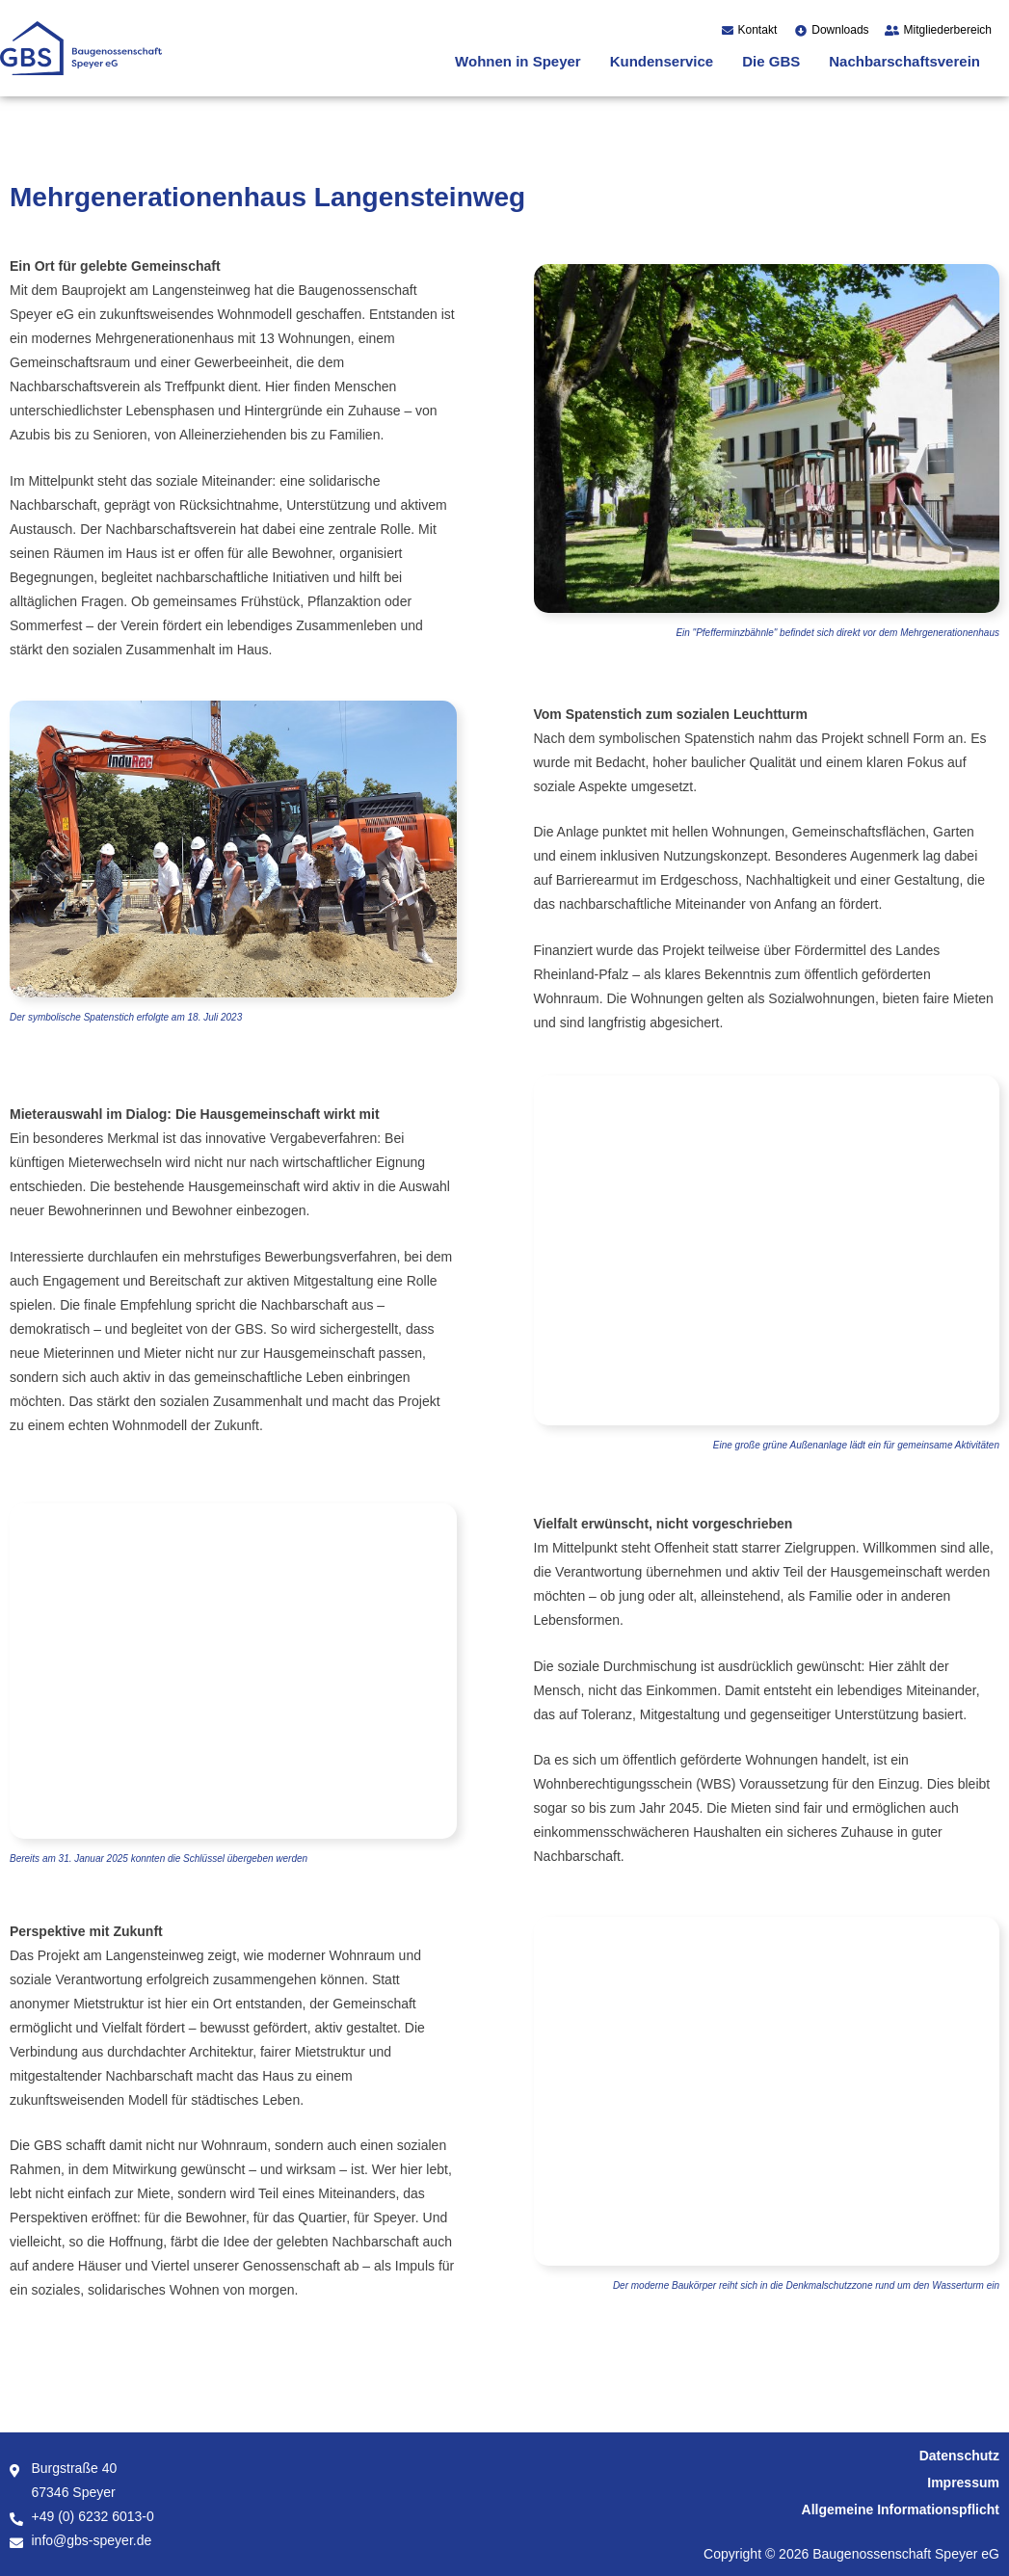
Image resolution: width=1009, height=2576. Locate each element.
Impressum (963, 2482)
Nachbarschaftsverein (904, 61)
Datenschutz (959, 2455)
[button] (522, 61)
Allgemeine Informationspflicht (900, 2509)
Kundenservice (662, 61)
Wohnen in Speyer (518, 61)
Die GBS (771, 61)
